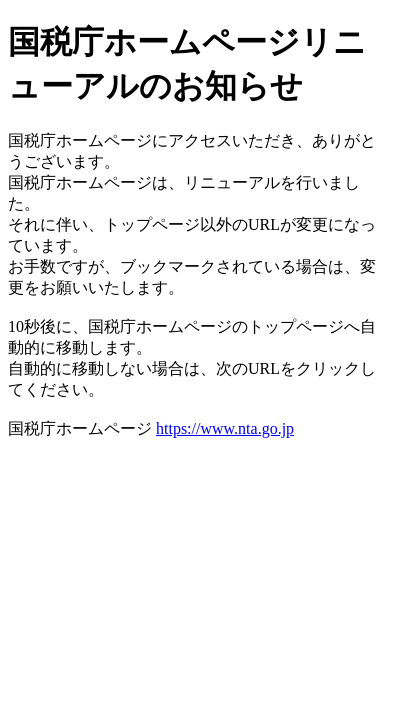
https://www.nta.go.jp (225, 428)
